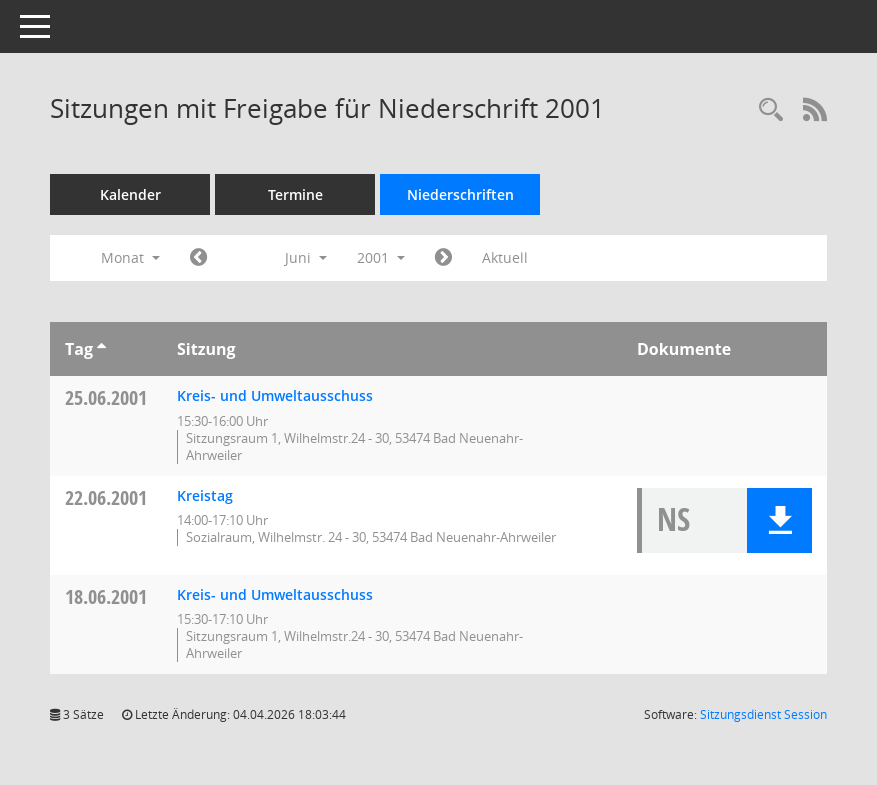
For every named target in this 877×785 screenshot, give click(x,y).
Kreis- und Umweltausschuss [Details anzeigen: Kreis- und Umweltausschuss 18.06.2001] (275, 594)
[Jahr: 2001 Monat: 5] (198, 258)
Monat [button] (130, 257)
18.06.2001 (106, 596)
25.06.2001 (106, 397)
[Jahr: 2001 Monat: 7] (443, 258)
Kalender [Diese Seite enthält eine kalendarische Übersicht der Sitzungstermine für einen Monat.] (130, 194)
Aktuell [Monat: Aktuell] (505, 257)
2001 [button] (381, 257)
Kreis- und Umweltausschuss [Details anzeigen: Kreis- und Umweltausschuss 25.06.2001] (275, 395)
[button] (779, 520)
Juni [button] (306, 257)
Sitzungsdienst (763, 714)
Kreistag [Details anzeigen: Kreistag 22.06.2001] (205, 495)
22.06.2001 (106, 497)
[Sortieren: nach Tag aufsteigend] (101, 349)
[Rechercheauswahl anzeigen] (771, 110)
